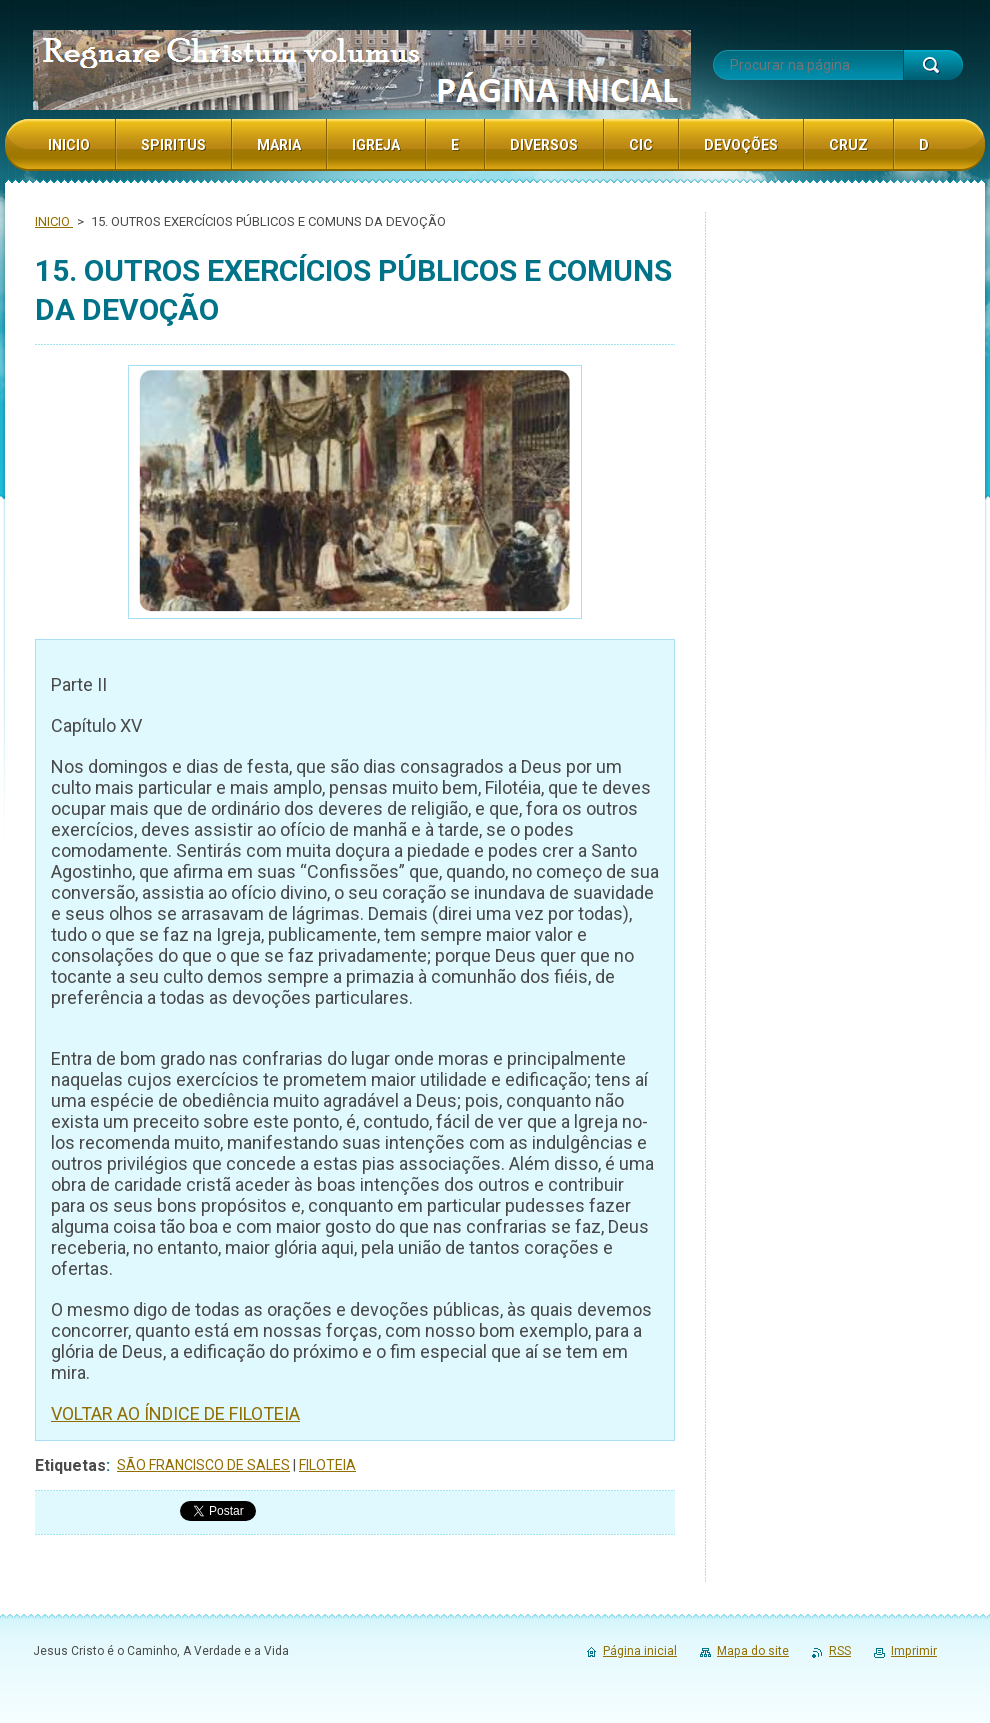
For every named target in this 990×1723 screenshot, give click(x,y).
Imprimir (914, 1651)
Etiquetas (70, 1465)
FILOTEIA (327, 1465)
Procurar (933, 65)
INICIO (54, 221)
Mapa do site (753, 1651)
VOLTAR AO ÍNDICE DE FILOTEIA (175, 1413)
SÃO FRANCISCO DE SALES (203, 1465)
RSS (840, 1651)
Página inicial (640, 1651)
